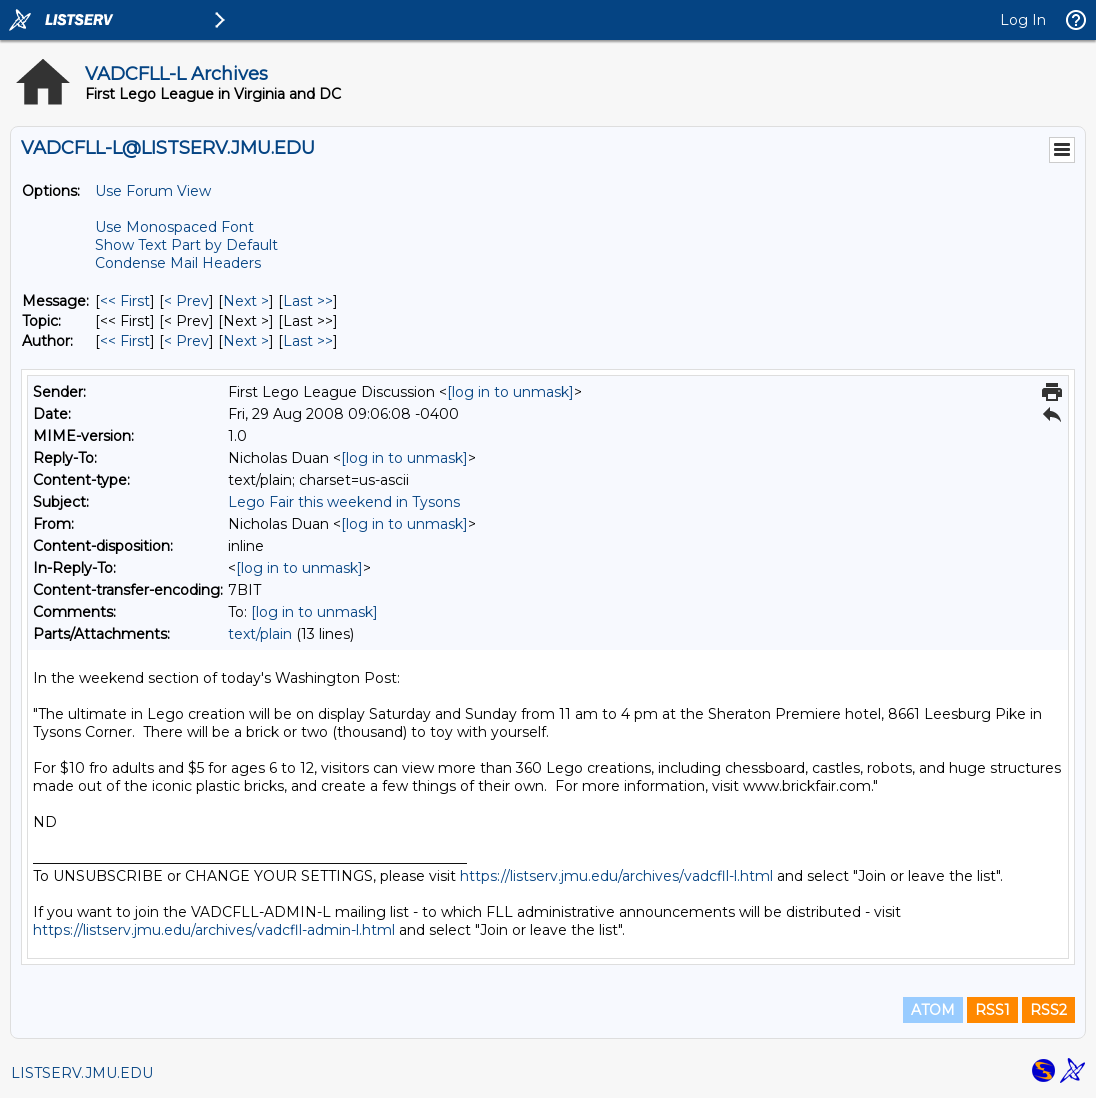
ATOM (933, 1010)
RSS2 (1048, 1010)
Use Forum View (153, 191)
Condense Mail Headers (178, 263)
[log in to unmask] (510, 392)
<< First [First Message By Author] (125, 341)
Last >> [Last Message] (308, 301)
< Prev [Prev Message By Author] (186, 341)
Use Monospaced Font (174, 227)
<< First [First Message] (125, 301)
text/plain (260, 634)
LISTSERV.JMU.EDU (82, 1073)
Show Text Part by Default (186, 245)
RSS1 (992, 1010)
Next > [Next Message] (246, 301)
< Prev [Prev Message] (186, 301)
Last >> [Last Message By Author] (308, 341)
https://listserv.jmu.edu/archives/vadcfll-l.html (616, 876)
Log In (1023, 20)
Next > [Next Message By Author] (246, 341)
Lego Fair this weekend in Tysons (344, 502)
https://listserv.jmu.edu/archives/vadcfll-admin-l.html (214, 930)
